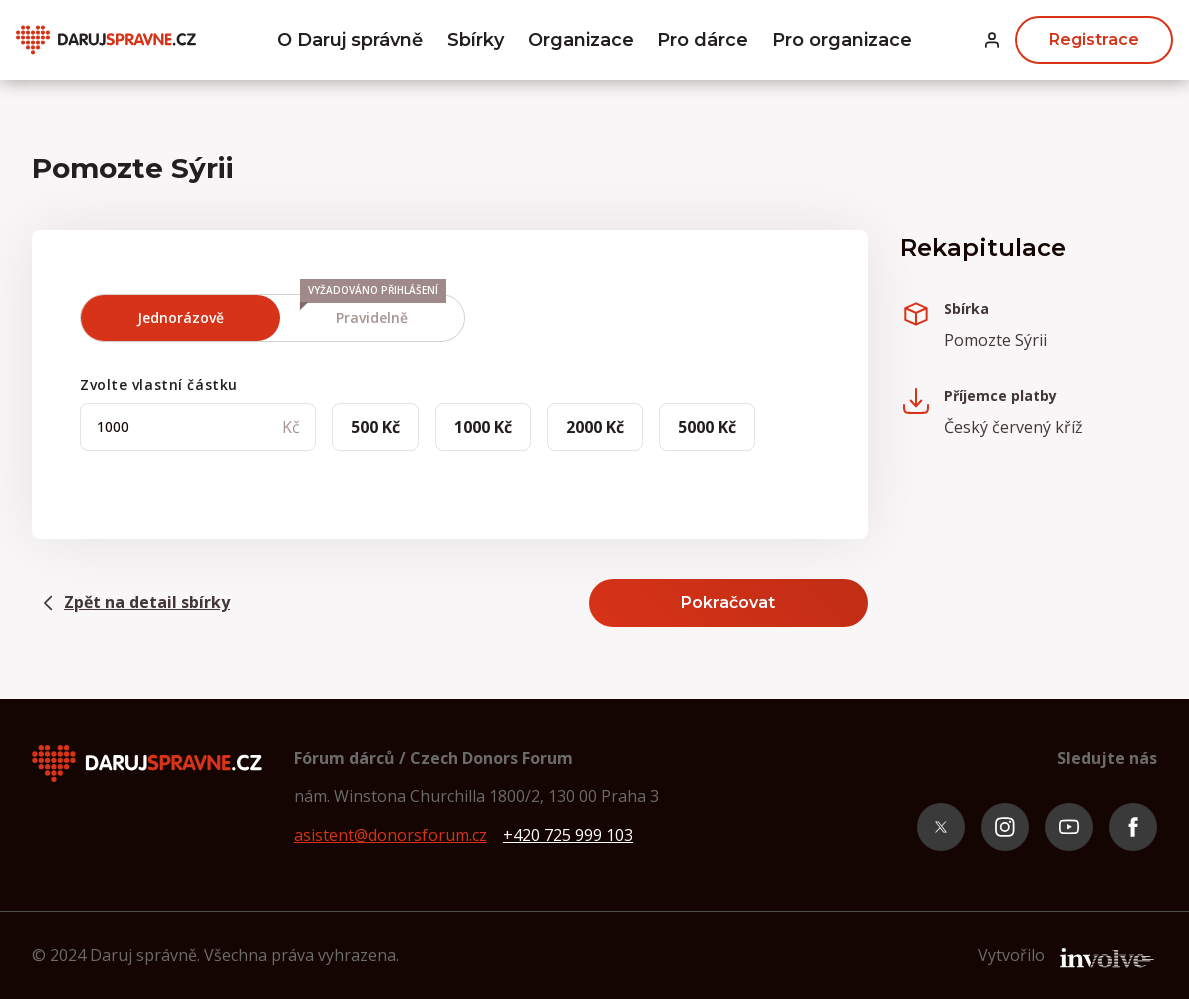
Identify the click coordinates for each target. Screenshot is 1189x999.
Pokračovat (728, 602)
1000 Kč (483, 427)
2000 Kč (595, 427)
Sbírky (475, 40)
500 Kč (375, 427)
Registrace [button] (1094, 39)
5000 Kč (707, 427)
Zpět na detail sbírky (131, 603)
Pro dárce (702, 40)
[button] (992, 40)
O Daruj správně (350, 40)
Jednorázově (180, 317)
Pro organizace (842, 40)
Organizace (581, 40)
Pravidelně (373, 311)
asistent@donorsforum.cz (390, 835)
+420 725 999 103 (568, 835)
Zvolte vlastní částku (159, 384)
